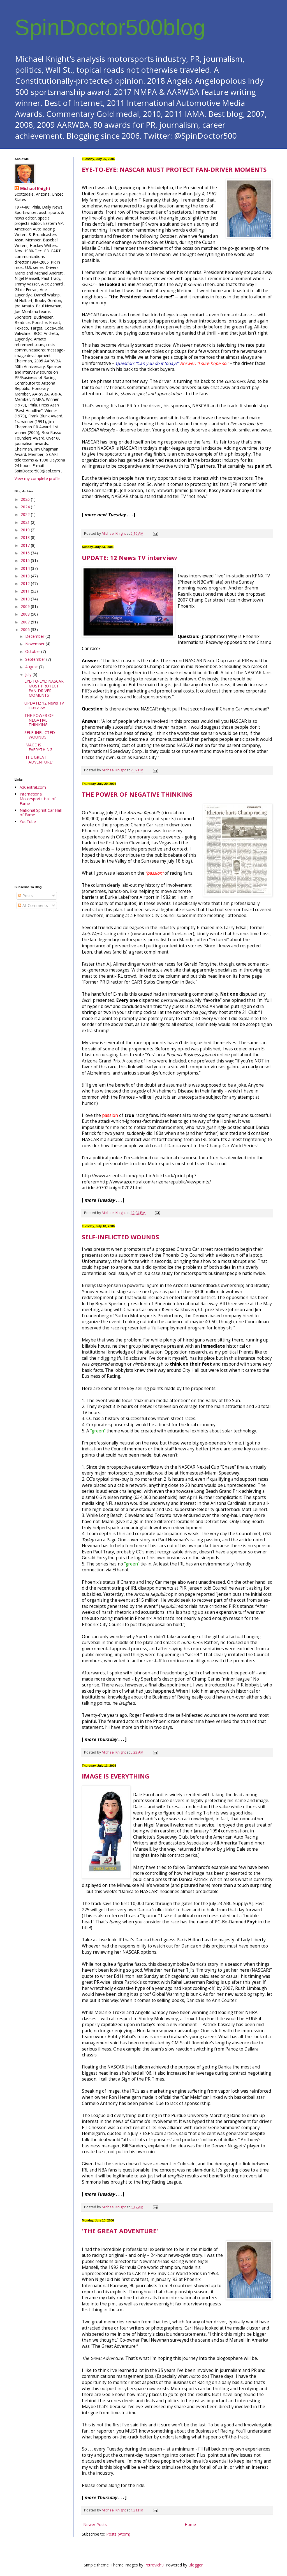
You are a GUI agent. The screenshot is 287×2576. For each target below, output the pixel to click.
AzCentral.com (33, 787)
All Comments (33, 905)
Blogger (195, 2565)
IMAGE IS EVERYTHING (115, 1776)
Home (190, 2524)
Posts (25, 895)
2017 (26, 545)
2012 (26, 583)
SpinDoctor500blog (110, 27)
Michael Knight (35, 188)
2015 (26, 560)
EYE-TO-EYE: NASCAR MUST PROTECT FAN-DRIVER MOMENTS (174, 169)
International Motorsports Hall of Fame (37, 798)
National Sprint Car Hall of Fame (41, 813)
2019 (26, 529)
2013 (26, 576)
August (32, 666)
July (29, 674)
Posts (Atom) (118, 2534)
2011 (26, 591)
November (35, 643)
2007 (26, 622)
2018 (26, 537)
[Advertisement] (40, 855)
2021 (26, 522)
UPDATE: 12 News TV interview (129, 557)
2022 (26, 514)
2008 (26, 614)
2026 (26, 499)
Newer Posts (95, 2524)
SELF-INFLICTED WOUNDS (120, 1237)
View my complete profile (38, 478)
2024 (26, 506)
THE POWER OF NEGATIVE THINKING (137, 794)
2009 (26, 606)
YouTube (28, 821)
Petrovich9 (154, 2565)
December (35, 636)
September (35, 659)
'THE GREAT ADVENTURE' (120, 2231)
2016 (26, 553)
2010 (26, 599)
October (33, 651)
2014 (26, 568)
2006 (26, 629)
